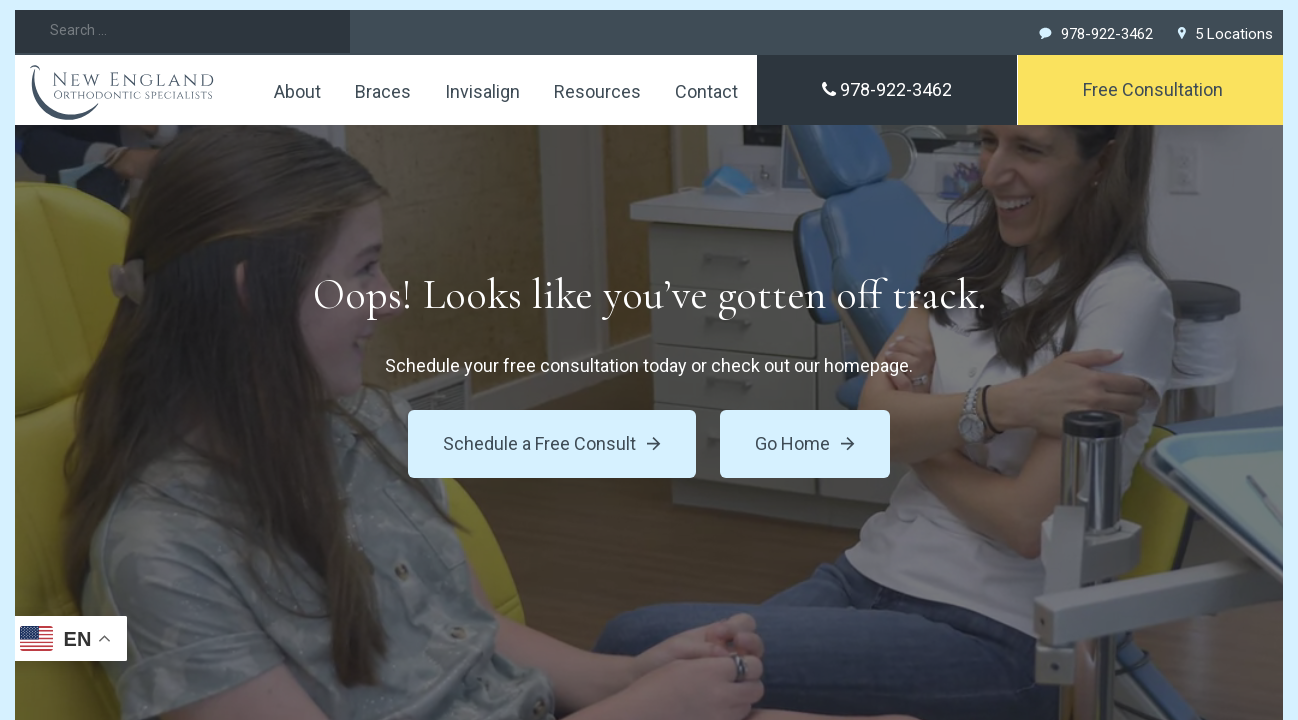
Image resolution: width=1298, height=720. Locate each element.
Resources (597, 91)
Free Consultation (1153, 89)
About (297, 91)
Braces (383, 91)
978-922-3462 (887, 89)
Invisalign (482, 91)
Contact (706, 91)
